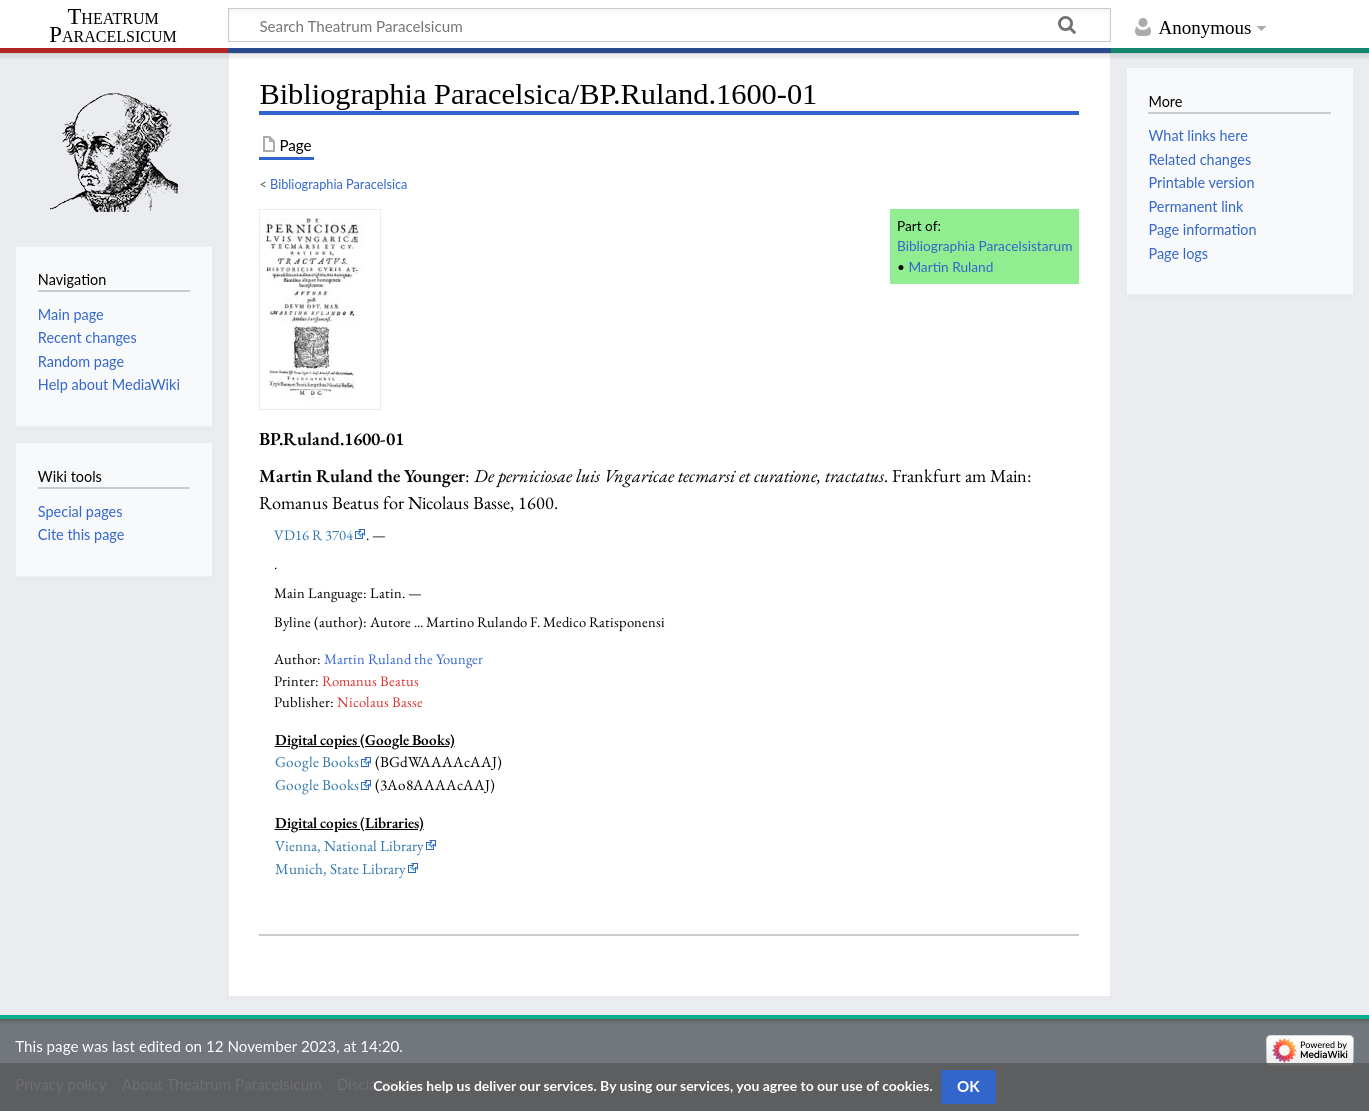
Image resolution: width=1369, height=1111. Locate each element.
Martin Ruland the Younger (403, 658)
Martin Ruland (950, 266)
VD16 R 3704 (313, 534)
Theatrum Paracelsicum (112, 26)
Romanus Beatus (370, 680)
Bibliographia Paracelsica (338, 184)
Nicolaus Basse (380, 701)
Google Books (317, 762)
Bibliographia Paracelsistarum (984, 245)
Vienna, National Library (349, 846)
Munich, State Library (340, 869)
